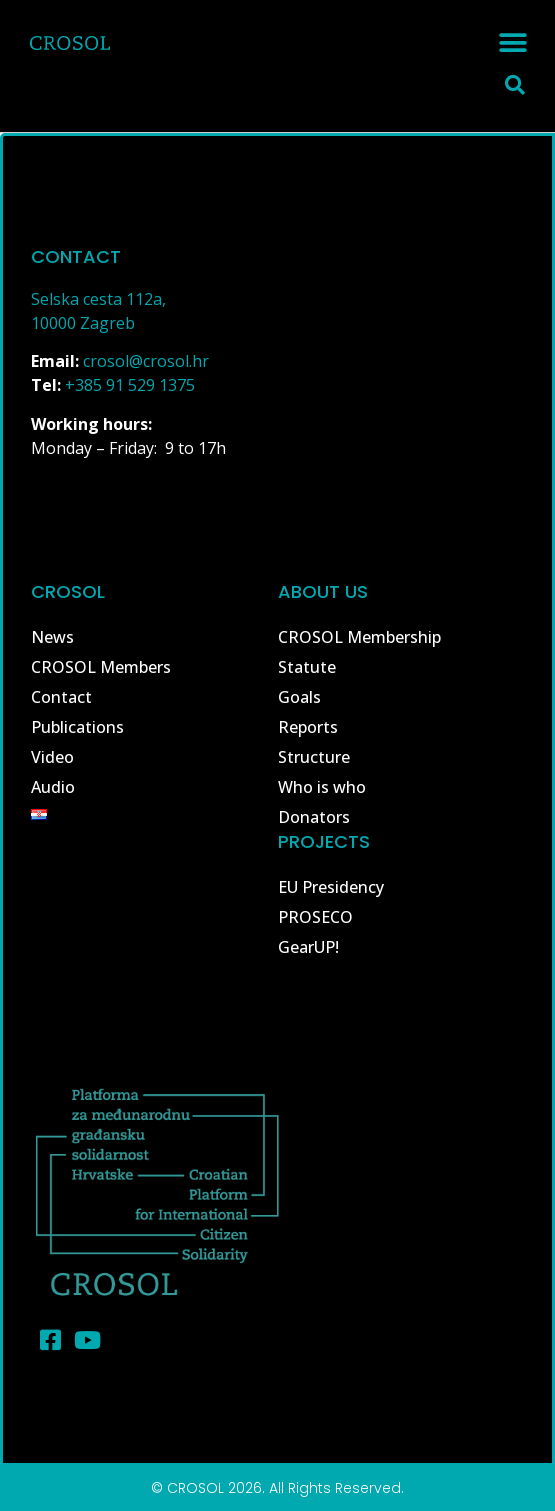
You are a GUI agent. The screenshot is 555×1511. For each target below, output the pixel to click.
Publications (77, 727)
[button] (512, 42)
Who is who (322, 787)
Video (52, 757)
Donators (314, 817)
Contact (61, 697)
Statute (307, 667)
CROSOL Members (101, 667)
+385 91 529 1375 (130, 385)
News (52, 637)
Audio (53, 787)
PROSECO (315, 917)
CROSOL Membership (359, 637)
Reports (308, 727)
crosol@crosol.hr (146, 361)
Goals (299, 697)
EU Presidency (331, 887)
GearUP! (308, 947)
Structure (314, 757)
